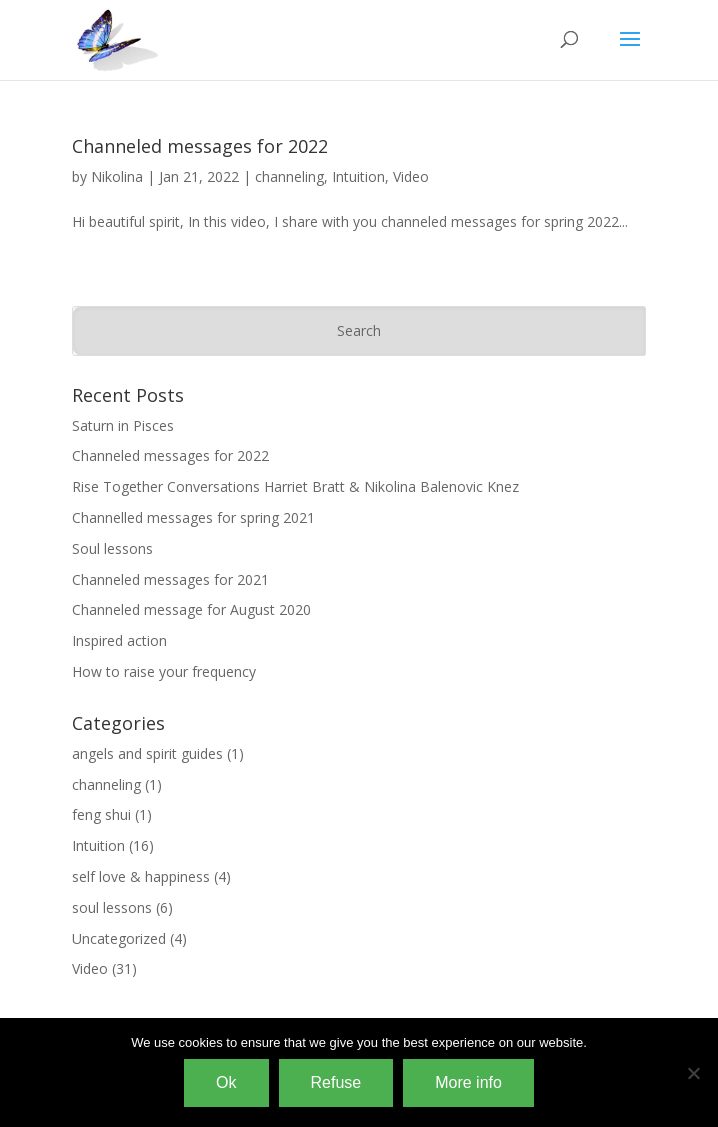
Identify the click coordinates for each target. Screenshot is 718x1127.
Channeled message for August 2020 (191, 609)
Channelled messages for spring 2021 (193, 517)
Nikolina (117, 176)
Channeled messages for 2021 (170, 579)
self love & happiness (141, 876)
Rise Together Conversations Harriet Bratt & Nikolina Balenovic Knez (295, 486)
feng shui (101, 814)
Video (411, 176)
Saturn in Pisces (123, 425)
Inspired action (119, 640)
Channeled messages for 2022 (200, 146)
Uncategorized (119, 938)
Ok (226, 1082)
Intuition (358, 176)
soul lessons (112, 907)
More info (468, 1082)
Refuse (336, 1082)
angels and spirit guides (147, 753)
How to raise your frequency (164, 671)
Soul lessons (112, 548)
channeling (289, 176)
